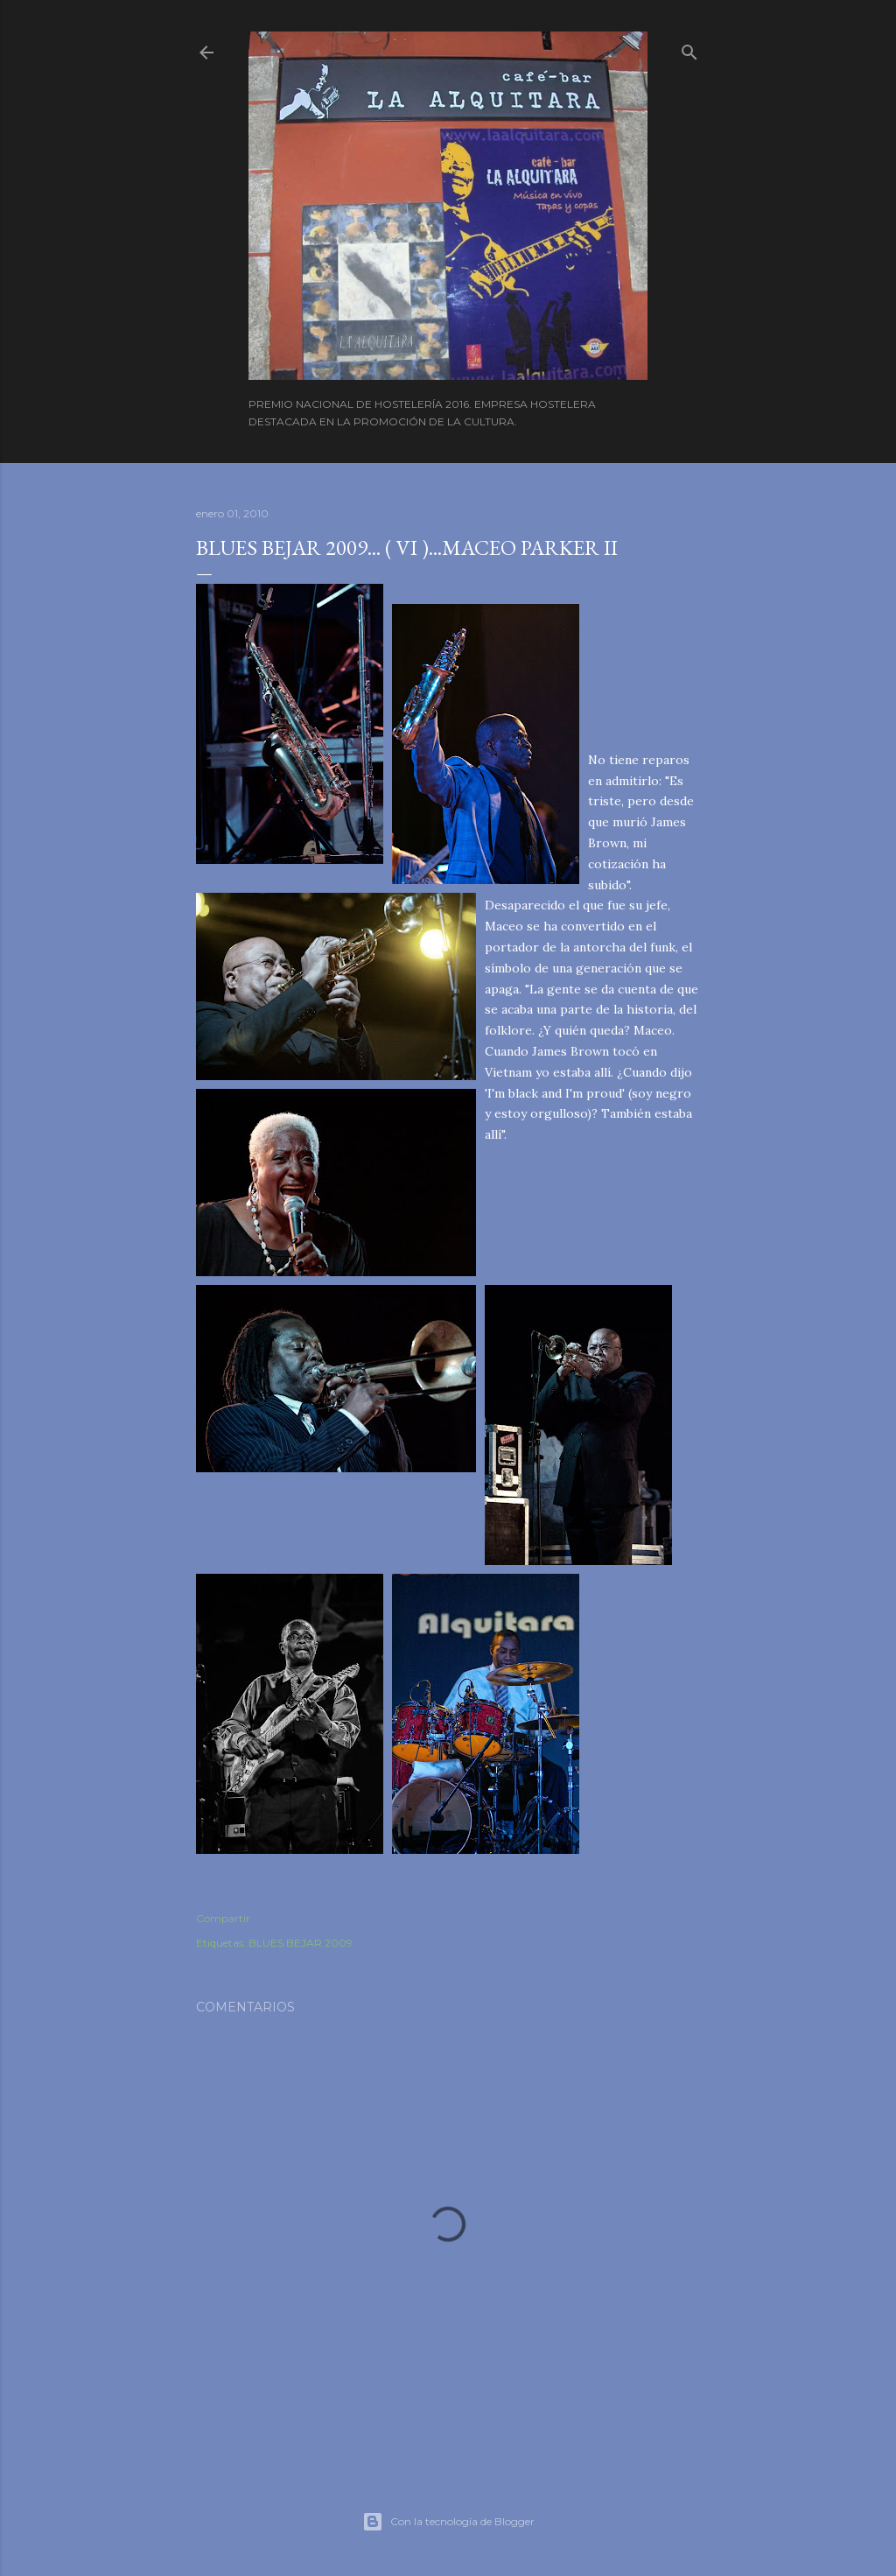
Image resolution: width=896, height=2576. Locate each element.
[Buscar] (689, 49)
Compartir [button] (223, 1918)
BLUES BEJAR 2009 (300, 1942)
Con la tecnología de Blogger (448, 2521)
